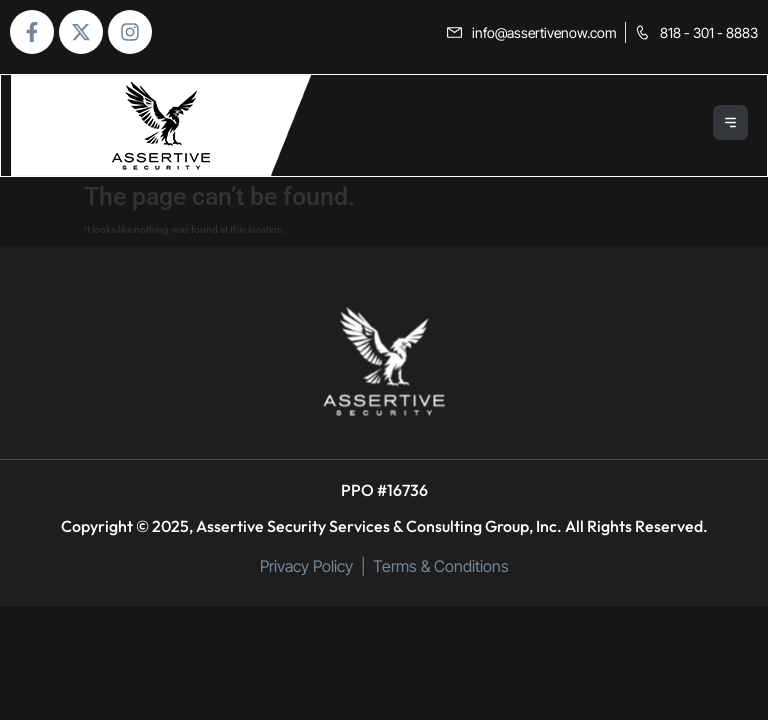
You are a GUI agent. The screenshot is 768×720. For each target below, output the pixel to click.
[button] (731, 125)
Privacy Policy (306, 566)
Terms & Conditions (441, 566)
